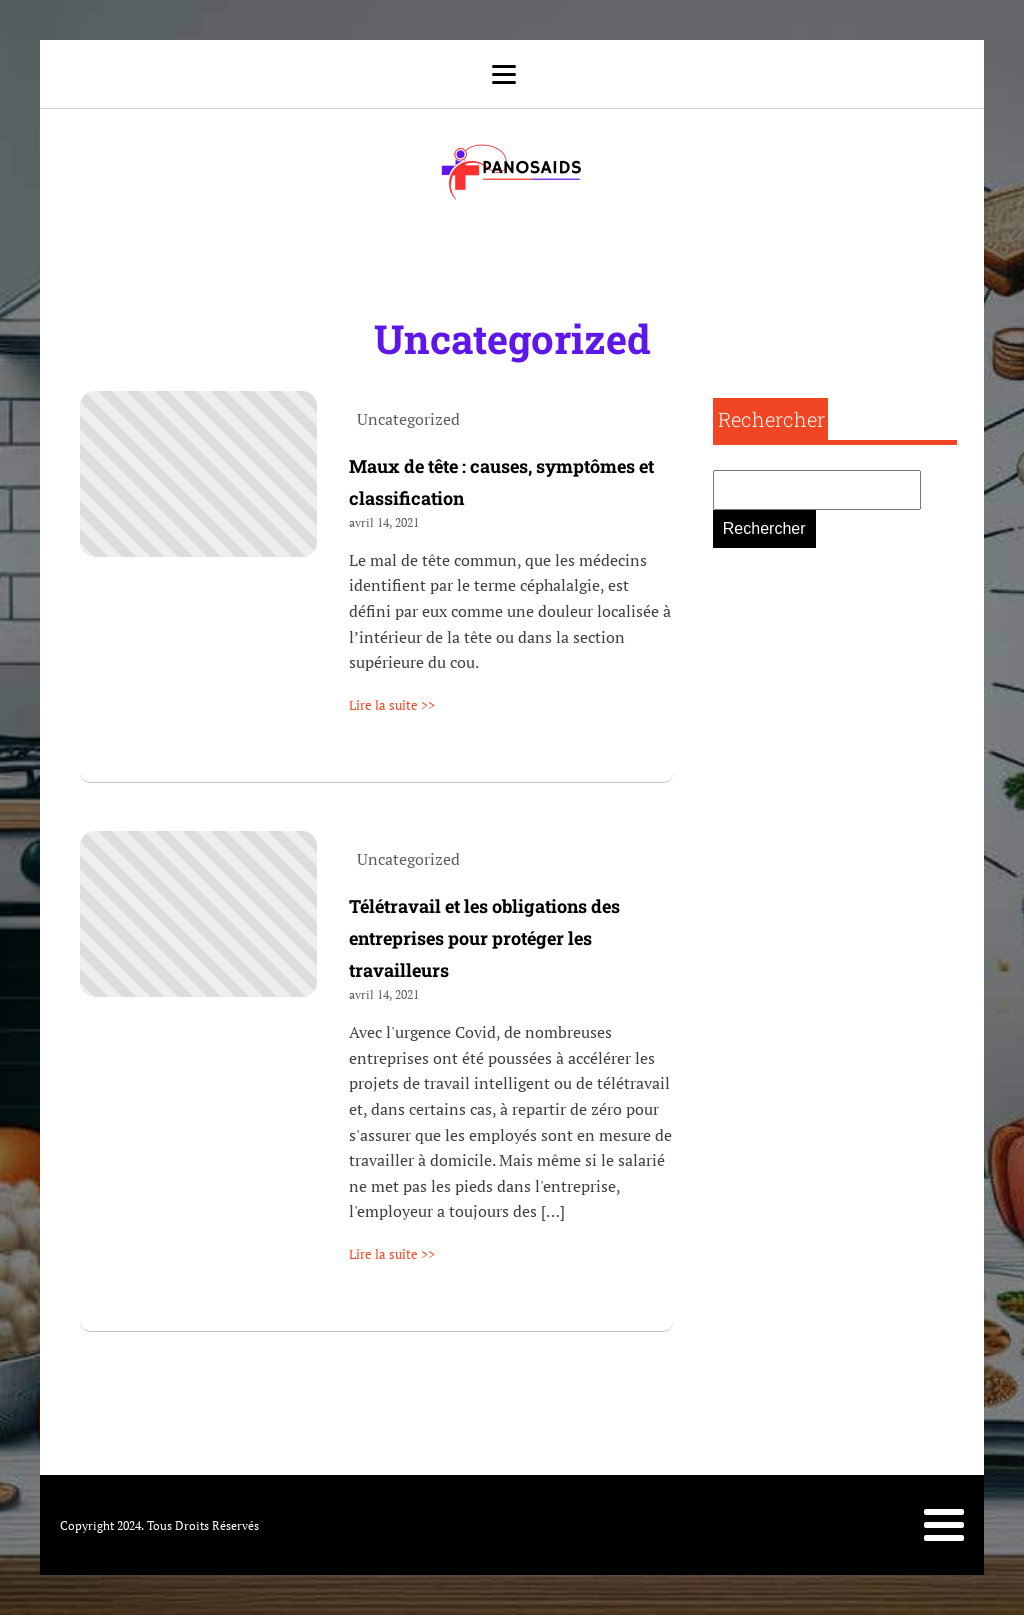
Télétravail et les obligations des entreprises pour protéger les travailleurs (484, 938)
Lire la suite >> (392, 705)
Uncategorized (512, 338)
